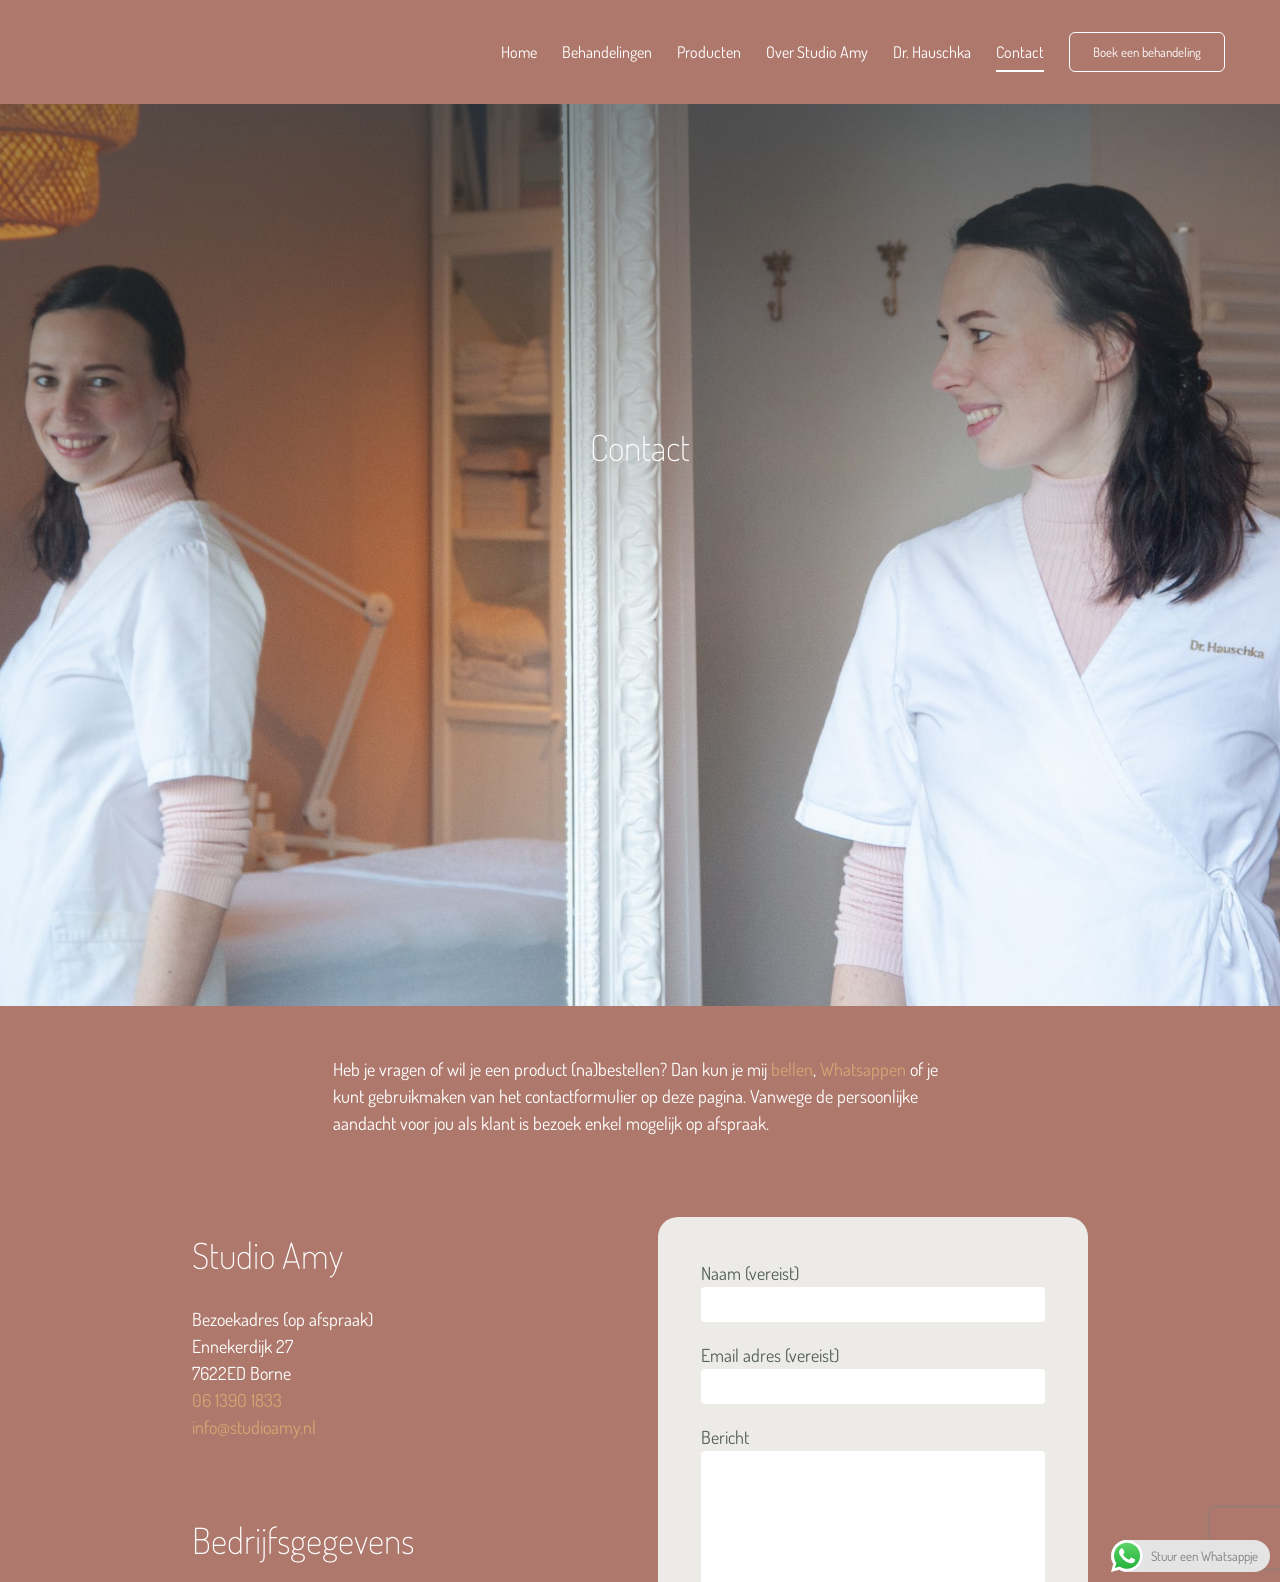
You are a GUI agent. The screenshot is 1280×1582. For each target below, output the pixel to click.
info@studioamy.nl (254, 1427)
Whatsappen (863, 1069)
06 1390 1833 (237, 1400)
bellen (792, 1069)
